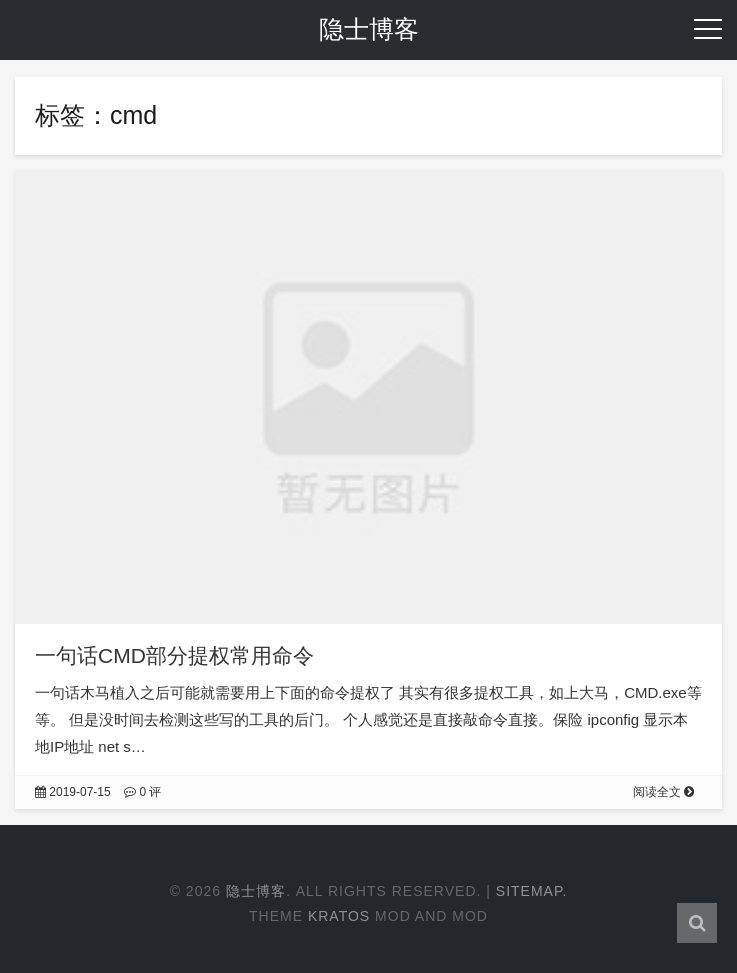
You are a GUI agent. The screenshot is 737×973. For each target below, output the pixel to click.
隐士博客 (369, 29)
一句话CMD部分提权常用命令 (174, 655)
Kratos (339, 916)
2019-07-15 (73, 792)
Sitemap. (532, 891)
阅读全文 (663, 792)
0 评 (142, 792)
